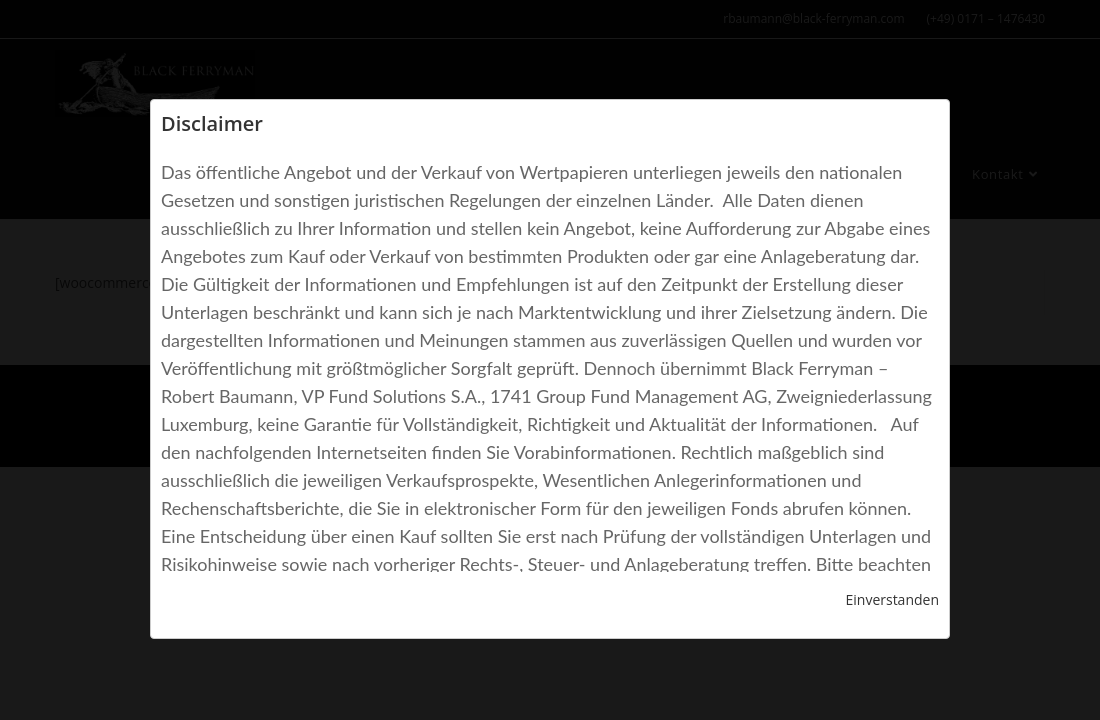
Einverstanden (892, 599)
